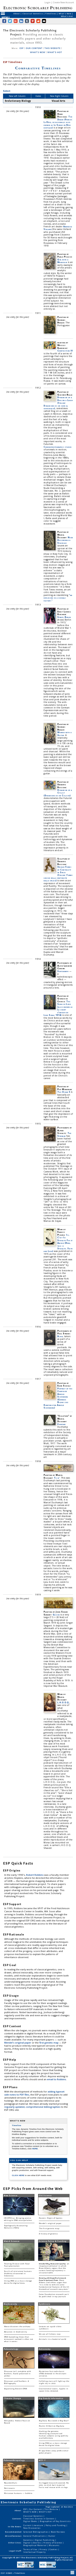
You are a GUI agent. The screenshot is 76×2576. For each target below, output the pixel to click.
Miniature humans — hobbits (18, 2493)
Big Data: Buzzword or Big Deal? (54, 2421)
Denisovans (9, 2488)
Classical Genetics (33, 13)
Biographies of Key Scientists (55, 2521)
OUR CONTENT (34, 48)
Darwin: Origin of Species (50, 2218)
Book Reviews (58, 2532)
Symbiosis (44, 2304)
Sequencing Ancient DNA (15, 2389)
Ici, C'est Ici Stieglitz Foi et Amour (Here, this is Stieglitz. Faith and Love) (58, 1243)
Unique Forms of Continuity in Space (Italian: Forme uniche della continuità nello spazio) (58, 873)
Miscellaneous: (13, 2536)
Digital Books (30, 2521)
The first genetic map (49, 2228)
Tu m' (57, 1477)
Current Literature (33, 2525)
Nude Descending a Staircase (65, 540)
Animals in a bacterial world (52, 2339)
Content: (17, 2518)
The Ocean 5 (63, 1091)
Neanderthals (10, 2483)
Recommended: (13, 2532)
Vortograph (63, 971)
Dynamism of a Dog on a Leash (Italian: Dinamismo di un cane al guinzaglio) (58, 403)
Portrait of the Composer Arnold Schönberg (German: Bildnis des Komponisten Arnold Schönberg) (58, 1398)
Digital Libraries (32, 2542)
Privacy (44, 2549)
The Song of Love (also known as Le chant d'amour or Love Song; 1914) (58, 1008)
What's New (65, 13)
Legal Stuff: (15, 2550)
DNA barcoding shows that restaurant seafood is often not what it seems (18, 2339)
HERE (35, 2148)
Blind (60, 1336)
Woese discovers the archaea (17, 2326)
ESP (22, 48)
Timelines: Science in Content (39, 2518)
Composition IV (65, 350)
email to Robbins (56, 2079)
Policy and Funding (56, 2525)
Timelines (51, 13)
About (16, 13)
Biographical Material (35, 2545)
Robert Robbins (35, 1874)
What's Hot (67, 16)
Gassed (56, 1614)
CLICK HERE (18, 2175)
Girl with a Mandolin (63, 261)
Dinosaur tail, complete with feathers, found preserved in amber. (17, 2374)
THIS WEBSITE (52, 48)
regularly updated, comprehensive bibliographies (32, 2106)
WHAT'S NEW (37, 52)
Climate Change (12, 2398)
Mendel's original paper (18, 2042)
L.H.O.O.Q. (63, 1702)
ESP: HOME (7, 2573)
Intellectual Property (34, 2552)
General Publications (34, 2536)
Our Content (36, 2509)
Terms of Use (30, 2549)
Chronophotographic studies (58, 446)
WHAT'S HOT (54, 52)
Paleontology (11, 2349)
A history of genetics (48, 2234)
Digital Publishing (45, 2540)
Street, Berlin (64, 617)
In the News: (15, 2526)
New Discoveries (32, 2528)
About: (18, 2510)
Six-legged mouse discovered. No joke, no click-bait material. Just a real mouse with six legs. (54, 2485)
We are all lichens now (49, 2334)
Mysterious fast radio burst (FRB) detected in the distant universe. (52, 2374)
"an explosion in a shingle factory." (58, 598)
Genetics (28, 2540)
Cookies (53, 2549)
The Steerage (64, 1134)
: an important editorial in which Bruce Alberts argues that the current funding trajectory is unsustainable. (54, 2268)
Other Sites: (15, 2542)
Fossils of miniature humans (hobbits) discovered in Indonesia (18, 2273)
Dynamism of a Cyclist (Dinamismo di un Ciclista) (58, 793)
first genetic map (49, 2042)
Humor (52, 2536)
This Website (51, 2509)
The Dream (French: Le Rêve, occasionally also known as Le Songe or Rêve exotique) (58, 122)
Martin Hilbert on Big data (51, 2426)
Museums (54, 2545)
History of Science (53, 2542)
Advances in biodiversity (15, 2332)
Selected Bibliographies (36, 2532)
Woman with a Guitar (64, 733)
